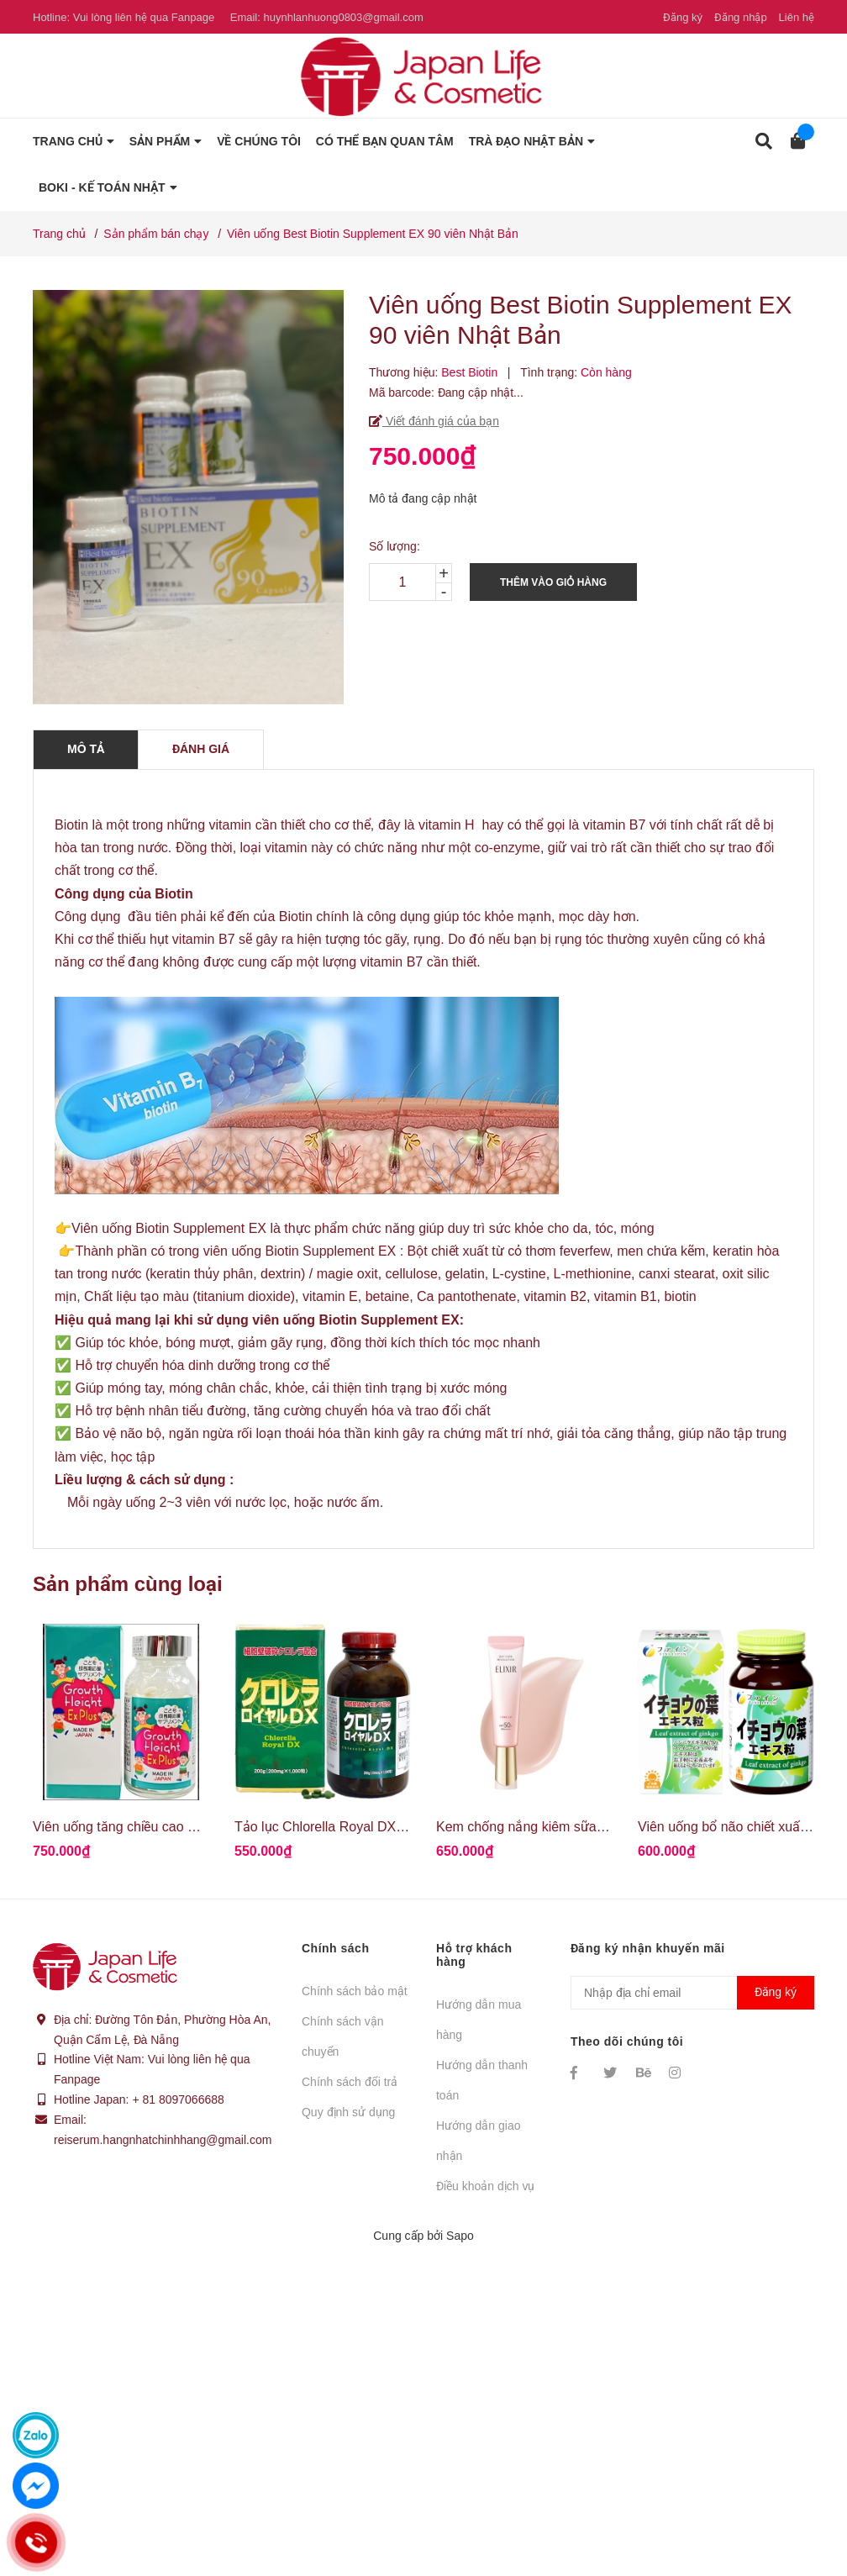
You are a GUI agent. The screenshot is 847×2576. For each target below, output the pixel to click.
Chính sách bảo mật (355, 1991)
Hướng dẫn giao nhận (478, 2140)
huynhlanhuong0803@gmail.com (343, 17)
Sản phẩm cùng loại (128, 1583)
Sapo (460, 2235)
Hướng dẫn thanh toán (482, 2080)
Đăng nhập (740, 17)
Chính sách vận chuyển (343, 2036)
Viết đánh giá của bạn (440, 421)
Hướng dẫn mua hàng (478, 2019)
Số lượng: (394, 546)
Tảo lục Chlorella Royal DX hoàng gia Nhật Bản (376, 1827)
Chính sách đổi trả (349, 2082)
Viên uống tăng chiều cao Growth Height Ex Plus (178, 1827)
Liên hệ (796, 17)
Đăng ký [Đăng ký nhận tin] (776, 1992)
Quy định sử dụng (348, 2112)
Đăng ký (682, 17)
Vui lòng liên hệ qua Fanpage (143, 17)
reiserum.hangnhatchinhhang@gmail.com (162, 2140)
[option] (121, 1748)
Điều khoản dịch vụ (485, 2186)
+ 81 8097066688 (178, 2099)
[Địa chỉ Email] (692, 1993)
